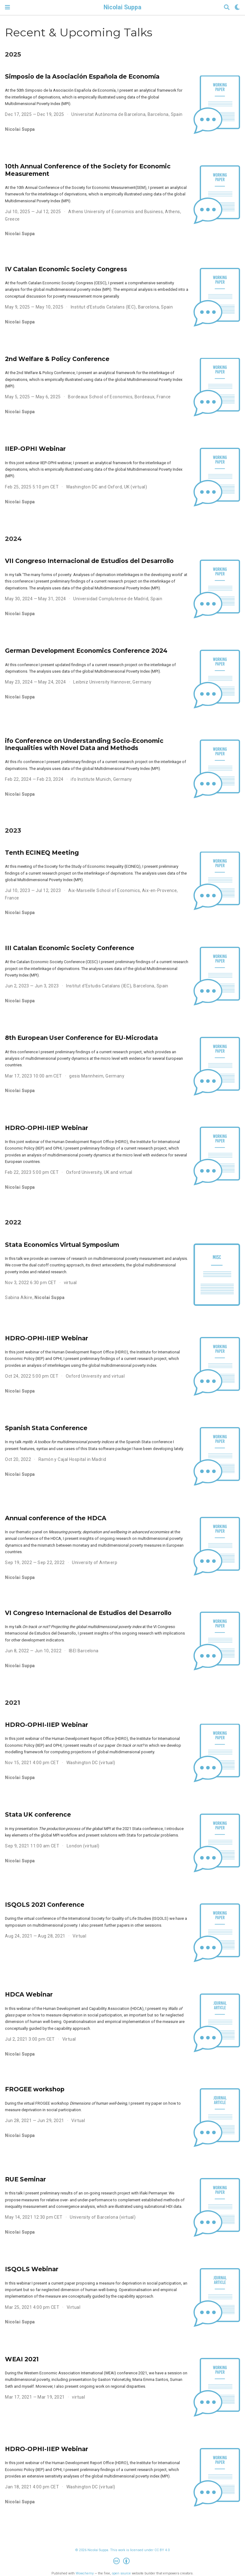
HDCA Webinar (29, 1994)
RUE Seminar (25, 2179)
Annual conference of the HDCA (55, 1518)
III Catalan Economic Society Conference (69, 948)
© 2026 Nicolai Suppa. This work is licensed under (114, 2550)
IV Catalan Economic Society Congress (66, 269)
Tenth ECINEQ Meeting (42, 852)
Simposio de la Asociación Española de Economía (82, 76)
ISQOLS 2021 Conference (44, 1904)
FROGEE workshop (35, 2089)
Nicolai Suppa (122, 7)
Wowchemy (85, 2573)
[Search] (226, 7)
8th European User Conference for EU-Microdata (81, 1037)
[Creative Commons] (122, 2562)
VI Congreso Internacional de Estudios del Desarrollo (88, 1613)
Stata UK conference (38, 1814)
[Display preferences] (237, 7)
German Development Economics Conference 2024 (86, 650)
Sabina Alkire (18, 1297)
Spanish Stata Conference (46, 1428)
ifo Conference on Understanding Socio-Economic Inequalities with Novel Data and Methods (84, 744)
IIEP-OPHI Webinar (35, 448)
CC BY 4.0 (162, 2550)
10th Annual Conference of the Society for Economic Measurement (88, 169)
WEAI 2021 (22, 2359)
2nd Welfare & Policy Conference (57, 359)
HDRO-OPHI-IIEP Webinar (46, 1128)
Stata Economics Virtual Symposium (62, 1244)
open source (121, 2573)
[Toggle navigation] (7, 7)
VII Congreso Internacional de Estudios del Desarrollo (89, 561)
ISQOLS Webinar (31, 2269)
